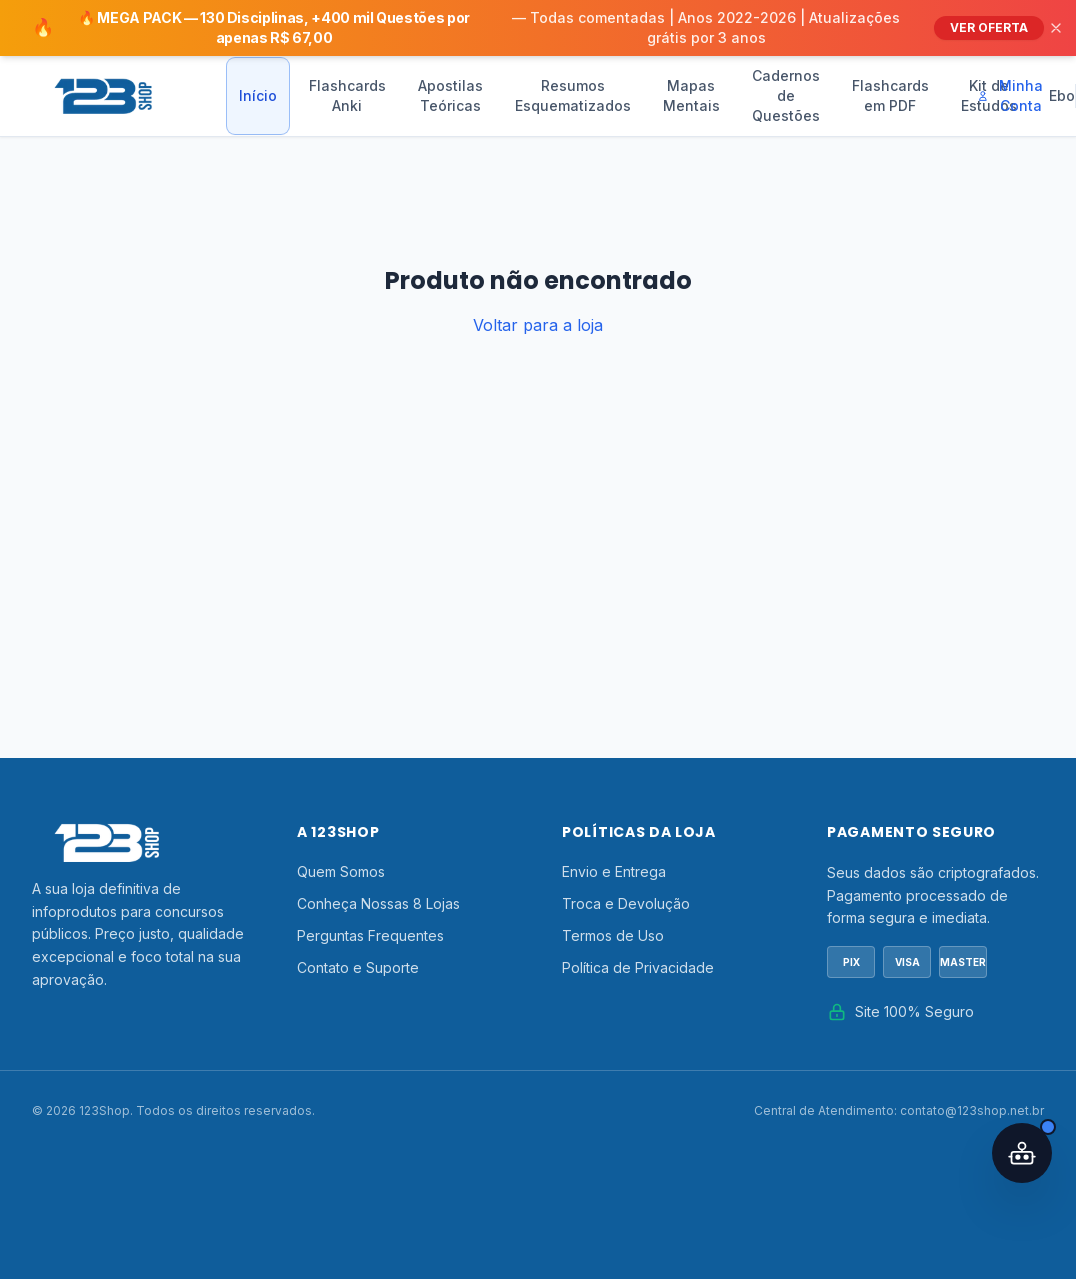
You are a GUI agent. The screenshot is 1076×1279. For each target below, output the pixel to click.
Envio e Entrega (614, 871)
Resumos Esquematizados (573, 95)
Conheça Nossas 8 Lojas (378, 903)
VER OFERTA (989, 27)
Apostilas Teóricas (450, 95)
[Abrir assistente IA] (1022, 1153)
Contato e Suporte (358, 967)
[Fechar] (1056, 28)
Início (258, 95)
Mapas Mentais (691, 95)
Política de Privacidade (638, 967)
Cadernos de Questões (786, 95)
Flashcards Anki (347, 95)
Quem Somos (341, 871)
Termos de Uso (613, 935)
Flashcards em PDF (890, 95)
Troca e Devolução (626, 903)
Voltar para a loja (538, 325)
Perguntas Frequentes (370, 935)
